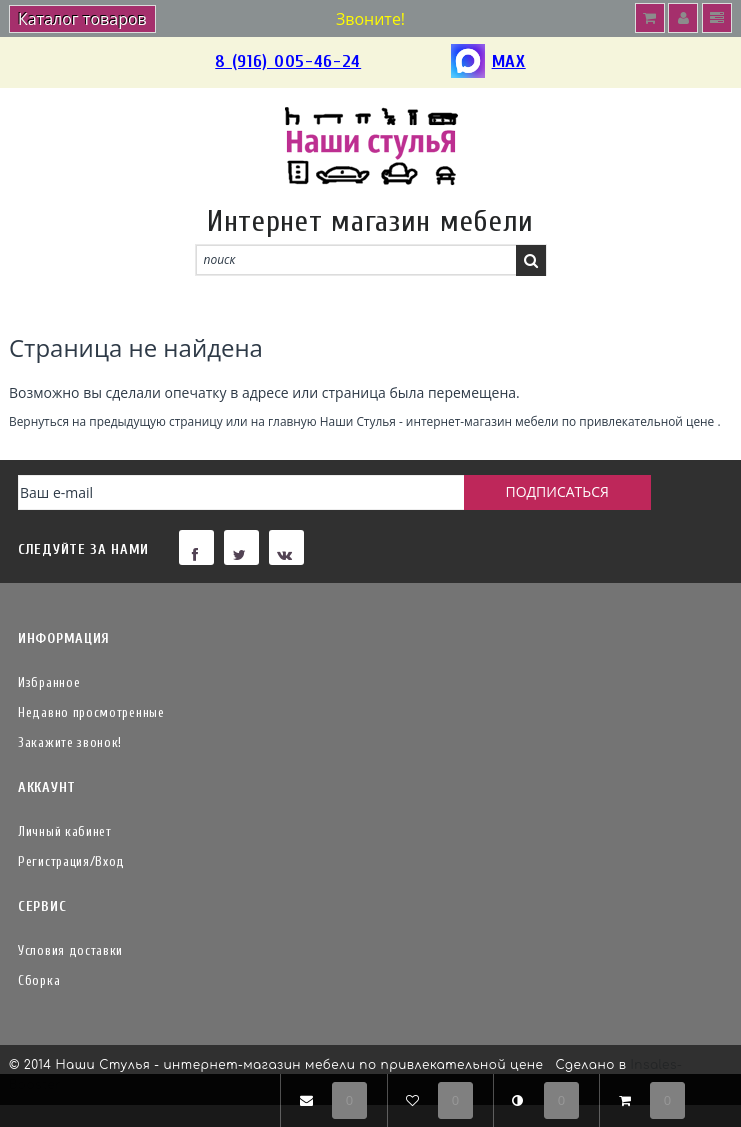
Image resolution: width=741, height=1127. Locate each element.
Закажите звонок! (70, 742)
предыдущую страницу (155, 421)
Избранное (49, 682)
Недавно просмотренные (91, 712)
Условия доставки (70, 950)
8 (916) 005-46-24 (288, 61)
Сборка (39, 980)
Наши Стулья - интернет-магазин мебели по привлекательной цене (517, 421)
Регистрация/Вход (71, 861)
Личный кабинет (65, 831)
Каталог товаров (82, 19)
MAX (488, 62)
